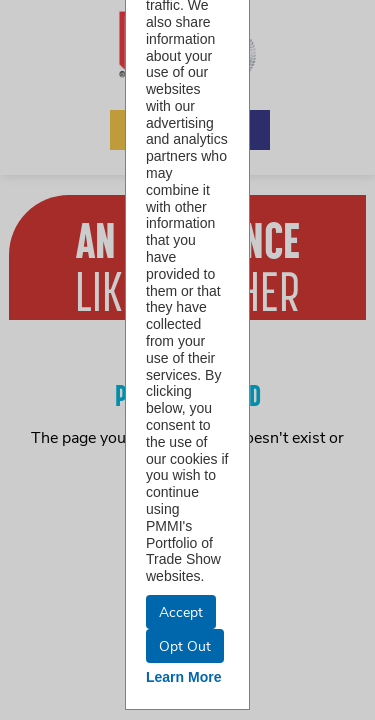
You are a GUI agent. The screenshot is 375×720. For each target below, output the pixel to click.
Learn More (183, 677)
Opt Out (185, 645)
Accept (181, 611)
